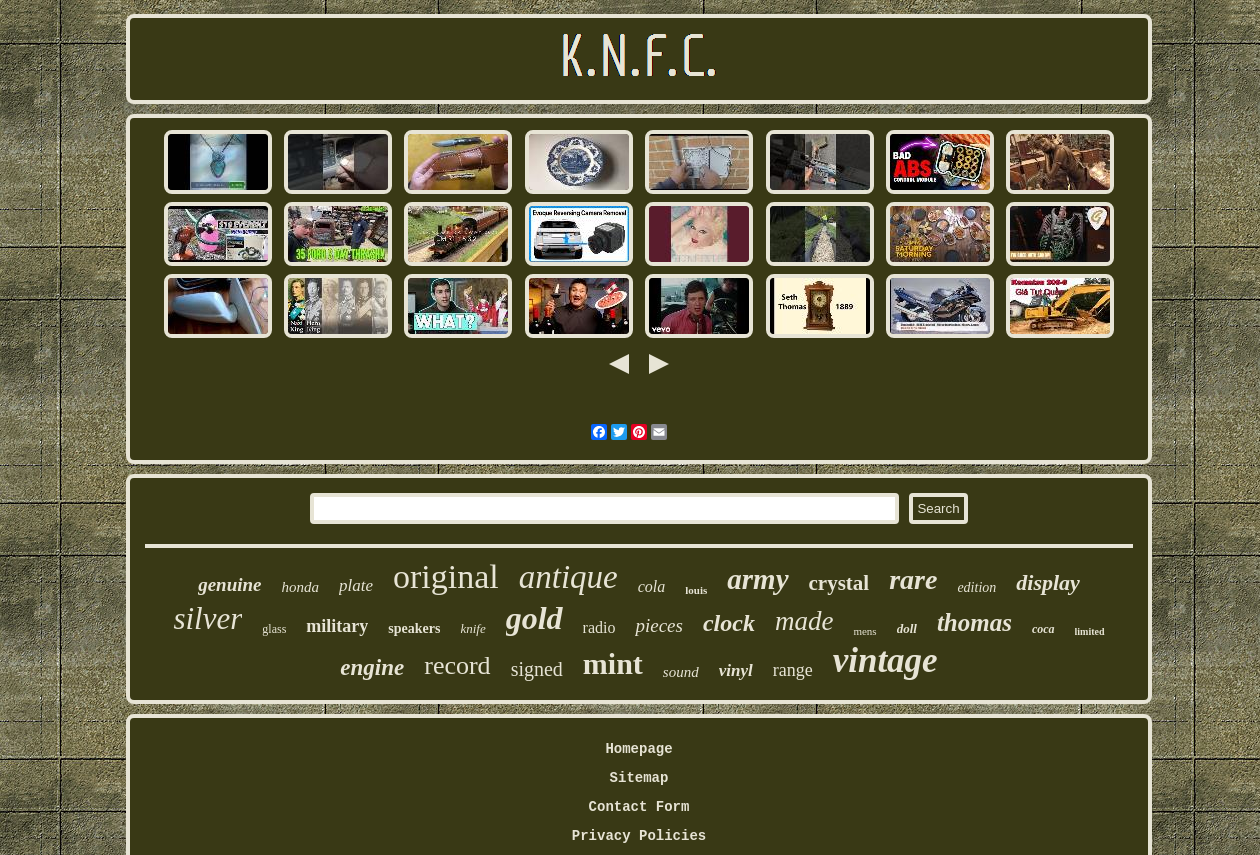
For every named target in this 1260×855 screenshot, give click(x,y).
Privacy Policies (639, 836)
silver (207, 618)
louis (696, 590)
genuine (229, 584)
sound (681, 672)
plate (356, 585)
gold (534, 618)
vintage (885, 660)
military (337, 626)
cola (652, 586)
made (804, 621)
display (1048, 582)
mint (613, 663)
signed (537, 669)
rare (913, 579)
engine (372, 667)
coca (1043, 629)
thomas (974, 622)
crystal (839, 583)
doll (907, 628)
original (446, 576)
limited (1090, 631)
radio (599, 627)
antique (568, 577)
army (757, 579)
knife (472, 628)
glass (274, 629)
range (793, 670)
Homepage (638, 749)
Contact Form (639, 807)
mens (864, 631)
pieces (658, 625)
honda (300, 587)
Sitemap (639, 778)
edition (976, 587)
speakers (414, 628)
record (457, 665)
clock (729, 623)
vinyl (736, 670)
